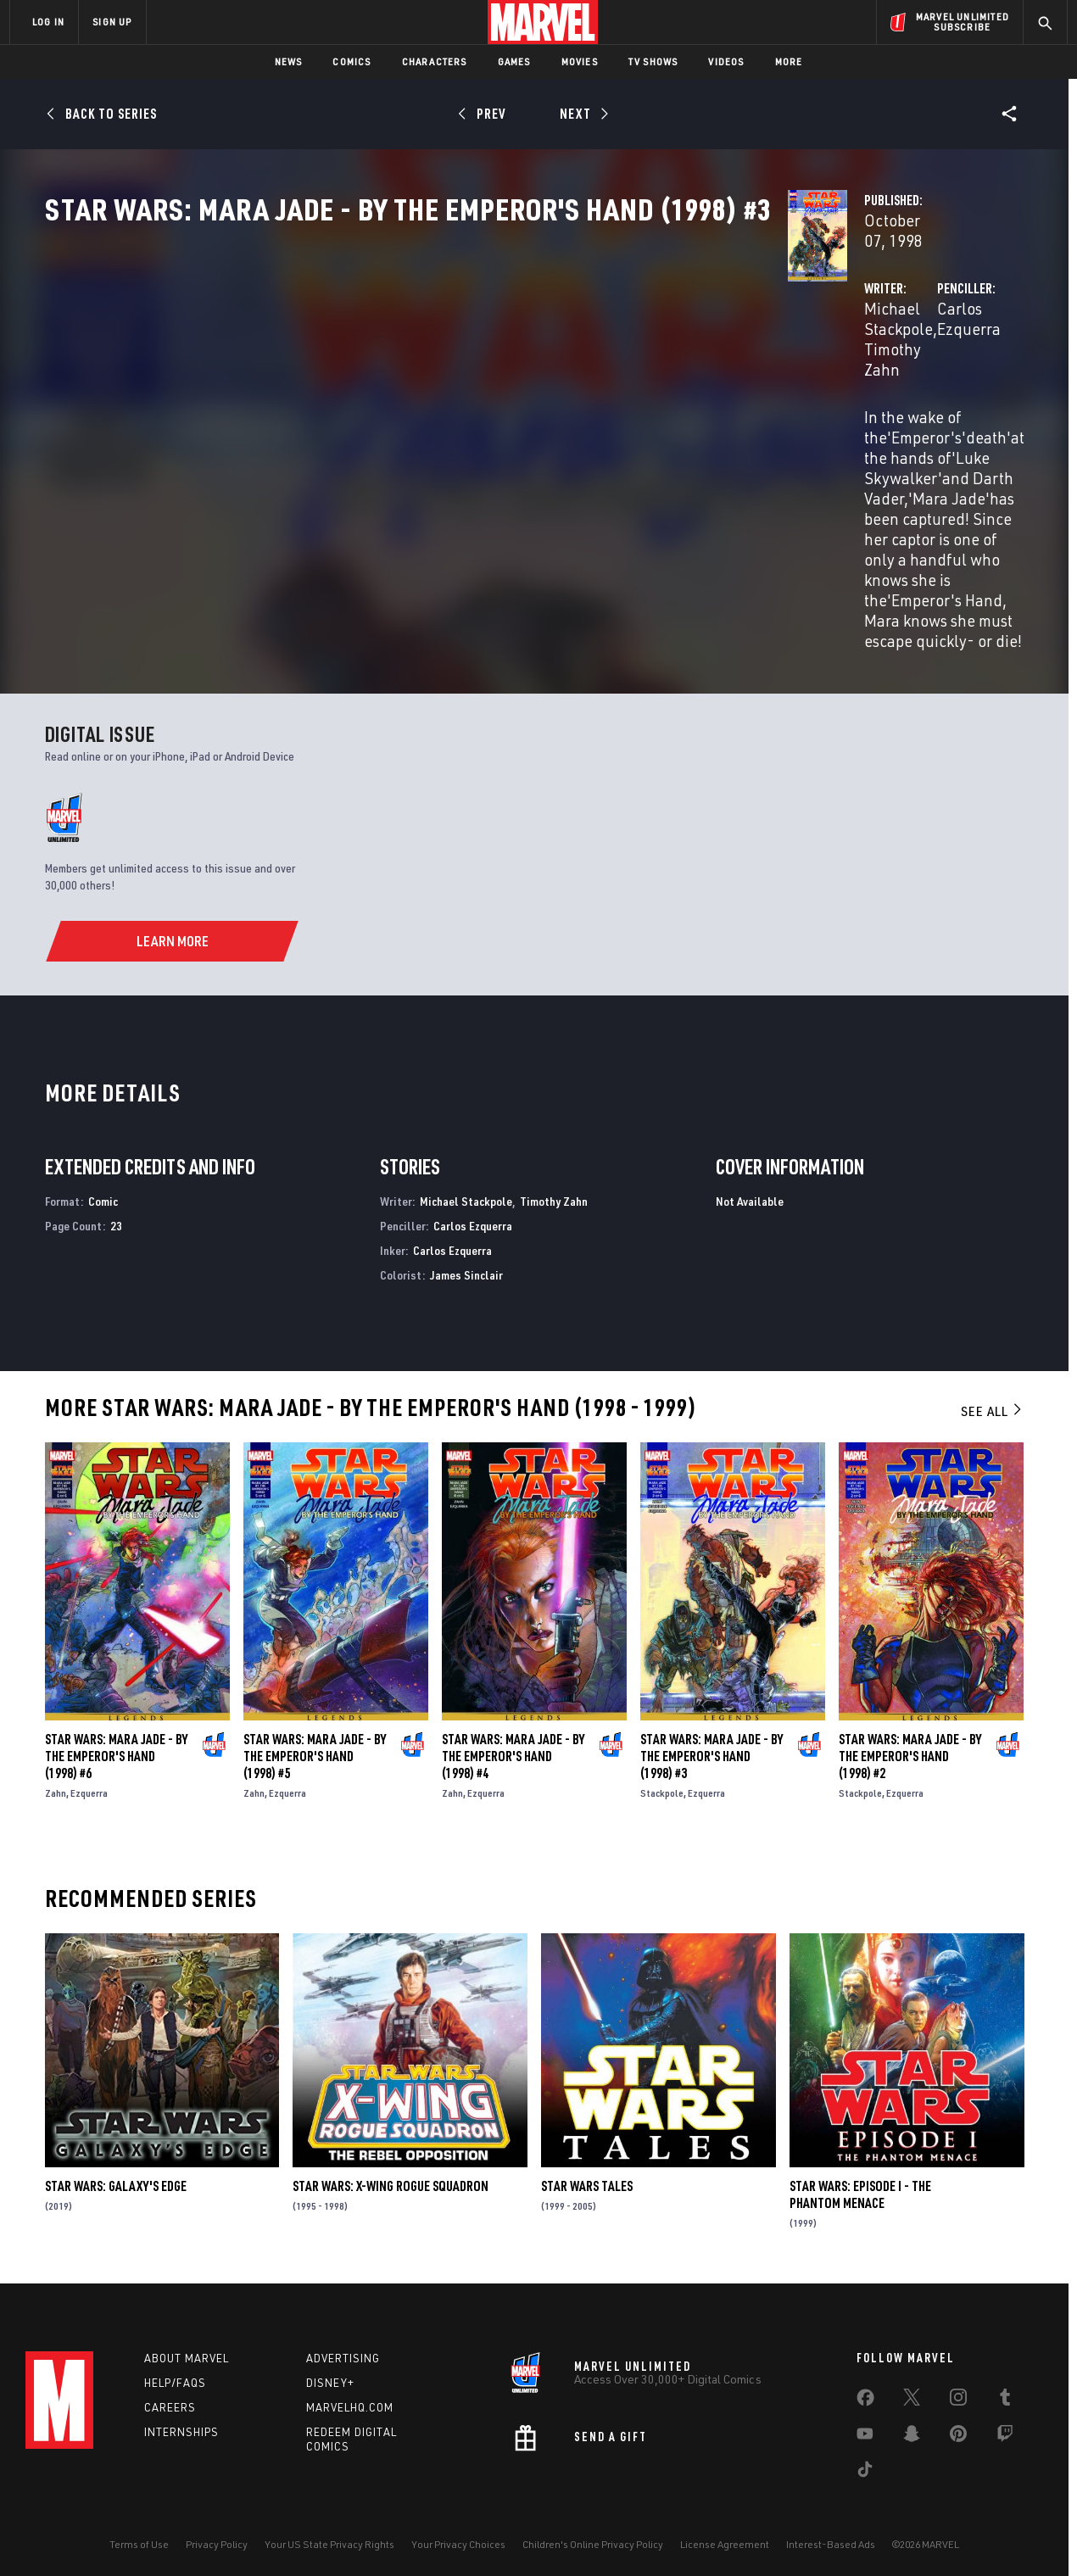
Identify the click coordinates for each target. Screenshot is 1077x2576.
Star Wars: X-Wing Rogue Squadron (390, 2169)
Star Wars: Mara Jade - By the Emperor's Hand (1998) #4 (513, 1738)
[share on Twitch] (1004, 2428)
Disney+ (330, 2374)
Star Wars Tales (587, 2169)
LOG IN (48, 21)
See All (992, 1394)
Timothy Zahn (534, 400)
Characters (434, 61)
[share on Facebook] (865, 2392)
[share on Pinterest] (958, 2428)
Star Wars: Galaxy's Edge (116, 2169)
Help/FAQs (175, 2374)
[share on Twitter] (911, 2392)
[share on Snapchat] (911, 2428)
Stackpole (662, 1775)
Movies (579, 61)
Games (514, 61)
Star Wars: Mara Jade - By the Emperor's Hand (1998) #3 (711, 1738)
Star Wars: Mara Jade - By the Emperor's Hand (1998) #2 (910, 1738)
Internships (181, 2422)
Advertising (343, 2349)
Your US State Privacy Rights (329, 2535)
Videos (726, 61)
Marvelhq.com (349, 2398)
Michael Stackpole (414, 400)
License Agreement (724, 2535)
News (289, 61)
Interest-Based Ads (830, 2535)
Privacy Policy (217, 2535)
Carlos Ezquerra (736, 400)
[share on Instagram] (958, 2392)
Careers (170, 2398)
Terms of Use (139, 2535)
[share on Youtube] (865, 2428)
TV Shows (653, 61)
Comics (351, 61)
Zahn (55, 1775)
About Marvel (186, 2349)
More (789, 61)
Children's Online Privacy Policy (592, 2535)
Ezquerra (89, 1775)
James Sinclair (466, 1257)
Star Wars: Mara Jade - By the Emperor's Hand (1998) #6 (116, 1738)
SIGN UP (111, 21)
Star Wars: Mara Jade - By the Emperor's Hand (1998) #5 (314, 1738)
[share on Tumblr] (1004, 2392)
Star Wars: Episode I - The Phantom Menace (860, 2177)
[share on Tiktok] (865, 2464)
